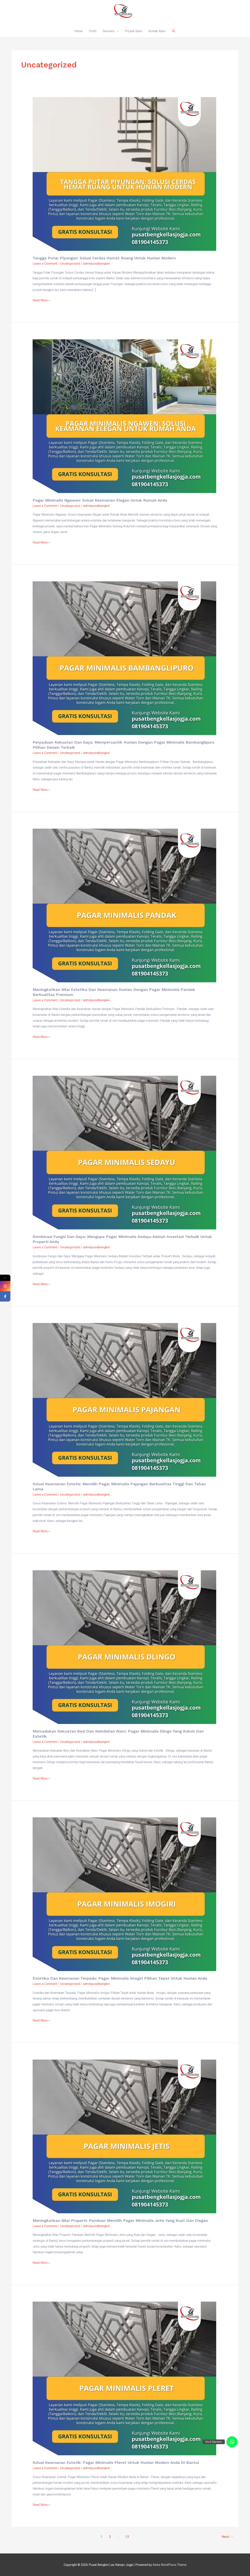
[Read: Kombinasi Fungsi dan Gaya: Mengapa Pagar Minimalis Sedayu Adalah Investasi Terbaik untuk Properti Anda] (124, 1152)
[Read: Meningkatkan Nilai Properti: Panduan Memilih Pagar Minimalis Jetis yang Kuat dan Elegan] (124, 2136)
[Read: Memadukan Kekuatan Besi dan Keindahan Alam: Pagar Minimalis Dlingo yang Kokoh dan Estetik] (124, 1647)
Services (109, 31)
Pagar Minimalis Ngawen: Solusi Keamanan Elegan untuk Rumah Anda (100, 500)
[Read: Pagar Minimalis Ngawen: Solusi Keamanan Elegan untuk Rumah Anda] (124, 416)
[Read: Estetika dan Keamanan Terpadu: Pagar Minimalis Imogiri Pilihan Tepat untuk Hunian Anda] (124, 1894)
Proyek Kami (133, 31)
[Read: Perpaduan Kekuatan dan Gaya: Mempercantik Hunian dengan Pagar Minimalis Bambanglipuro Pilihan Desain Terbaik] (124, 658)
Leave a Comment (45, 263)
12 (127, 2537)
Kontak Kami (156, 31)
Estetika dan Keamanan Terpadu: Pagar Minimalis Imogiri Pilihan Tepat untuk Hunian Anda (120, 1978)
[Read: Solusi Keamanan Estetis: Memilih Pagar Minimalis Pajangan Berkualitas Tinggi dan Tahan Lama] (124, 1399)
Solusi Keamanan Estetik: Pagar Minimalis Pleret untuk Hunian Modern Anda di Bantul (116, 2462)
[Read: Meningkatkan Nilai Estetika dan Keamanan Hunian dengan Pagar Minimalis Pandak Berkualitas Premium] (124, 905)
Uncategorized (70, 263)
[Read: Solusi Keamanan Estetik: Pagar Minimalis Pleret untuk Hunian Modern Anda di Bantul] (124, 2378)
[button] (232, 2441)
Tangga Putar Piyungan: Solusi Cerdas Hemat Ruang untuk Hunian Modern (104, 258)
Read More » (41, 299)
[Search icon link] (174, 31)
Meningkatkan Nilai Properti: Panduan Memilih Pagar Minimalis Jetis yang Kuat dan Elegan (120, 2220)
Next (227, 2537)
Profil (92, 31)
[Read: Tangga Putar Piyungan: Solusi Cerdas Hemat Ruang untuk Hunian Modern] (124, 174)
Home (78, 31)
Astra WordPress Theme (170, 2565)
